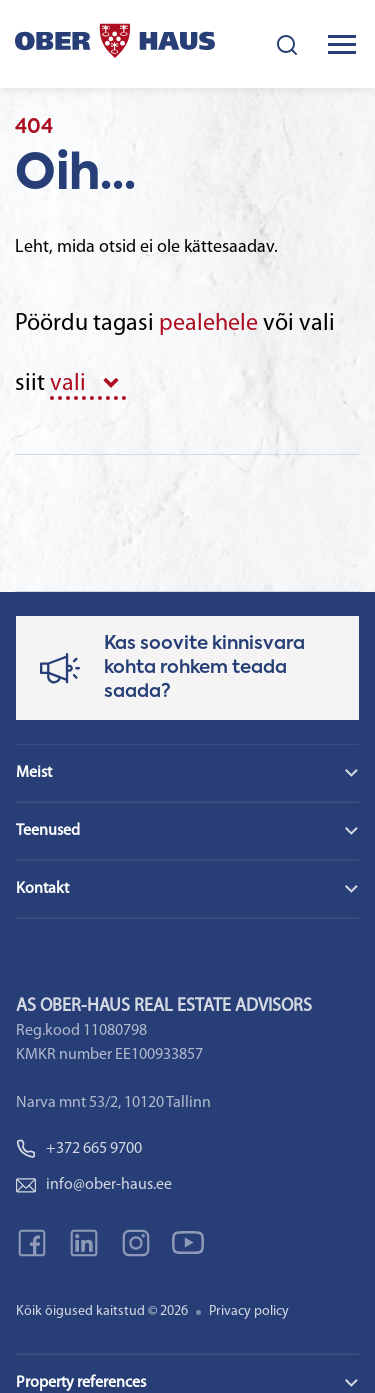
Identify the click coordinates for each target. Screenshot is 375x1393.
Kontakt (42, 889)
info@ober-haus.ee (94, 1185)
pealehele (208, 324)
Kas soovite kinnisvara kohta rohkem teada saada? (204, 668)
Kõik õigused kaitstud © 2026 (102, 1311)
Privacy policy (249, 1311)
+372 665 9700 (79, 1149)
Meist (34, 773)
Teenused (48, 831)
